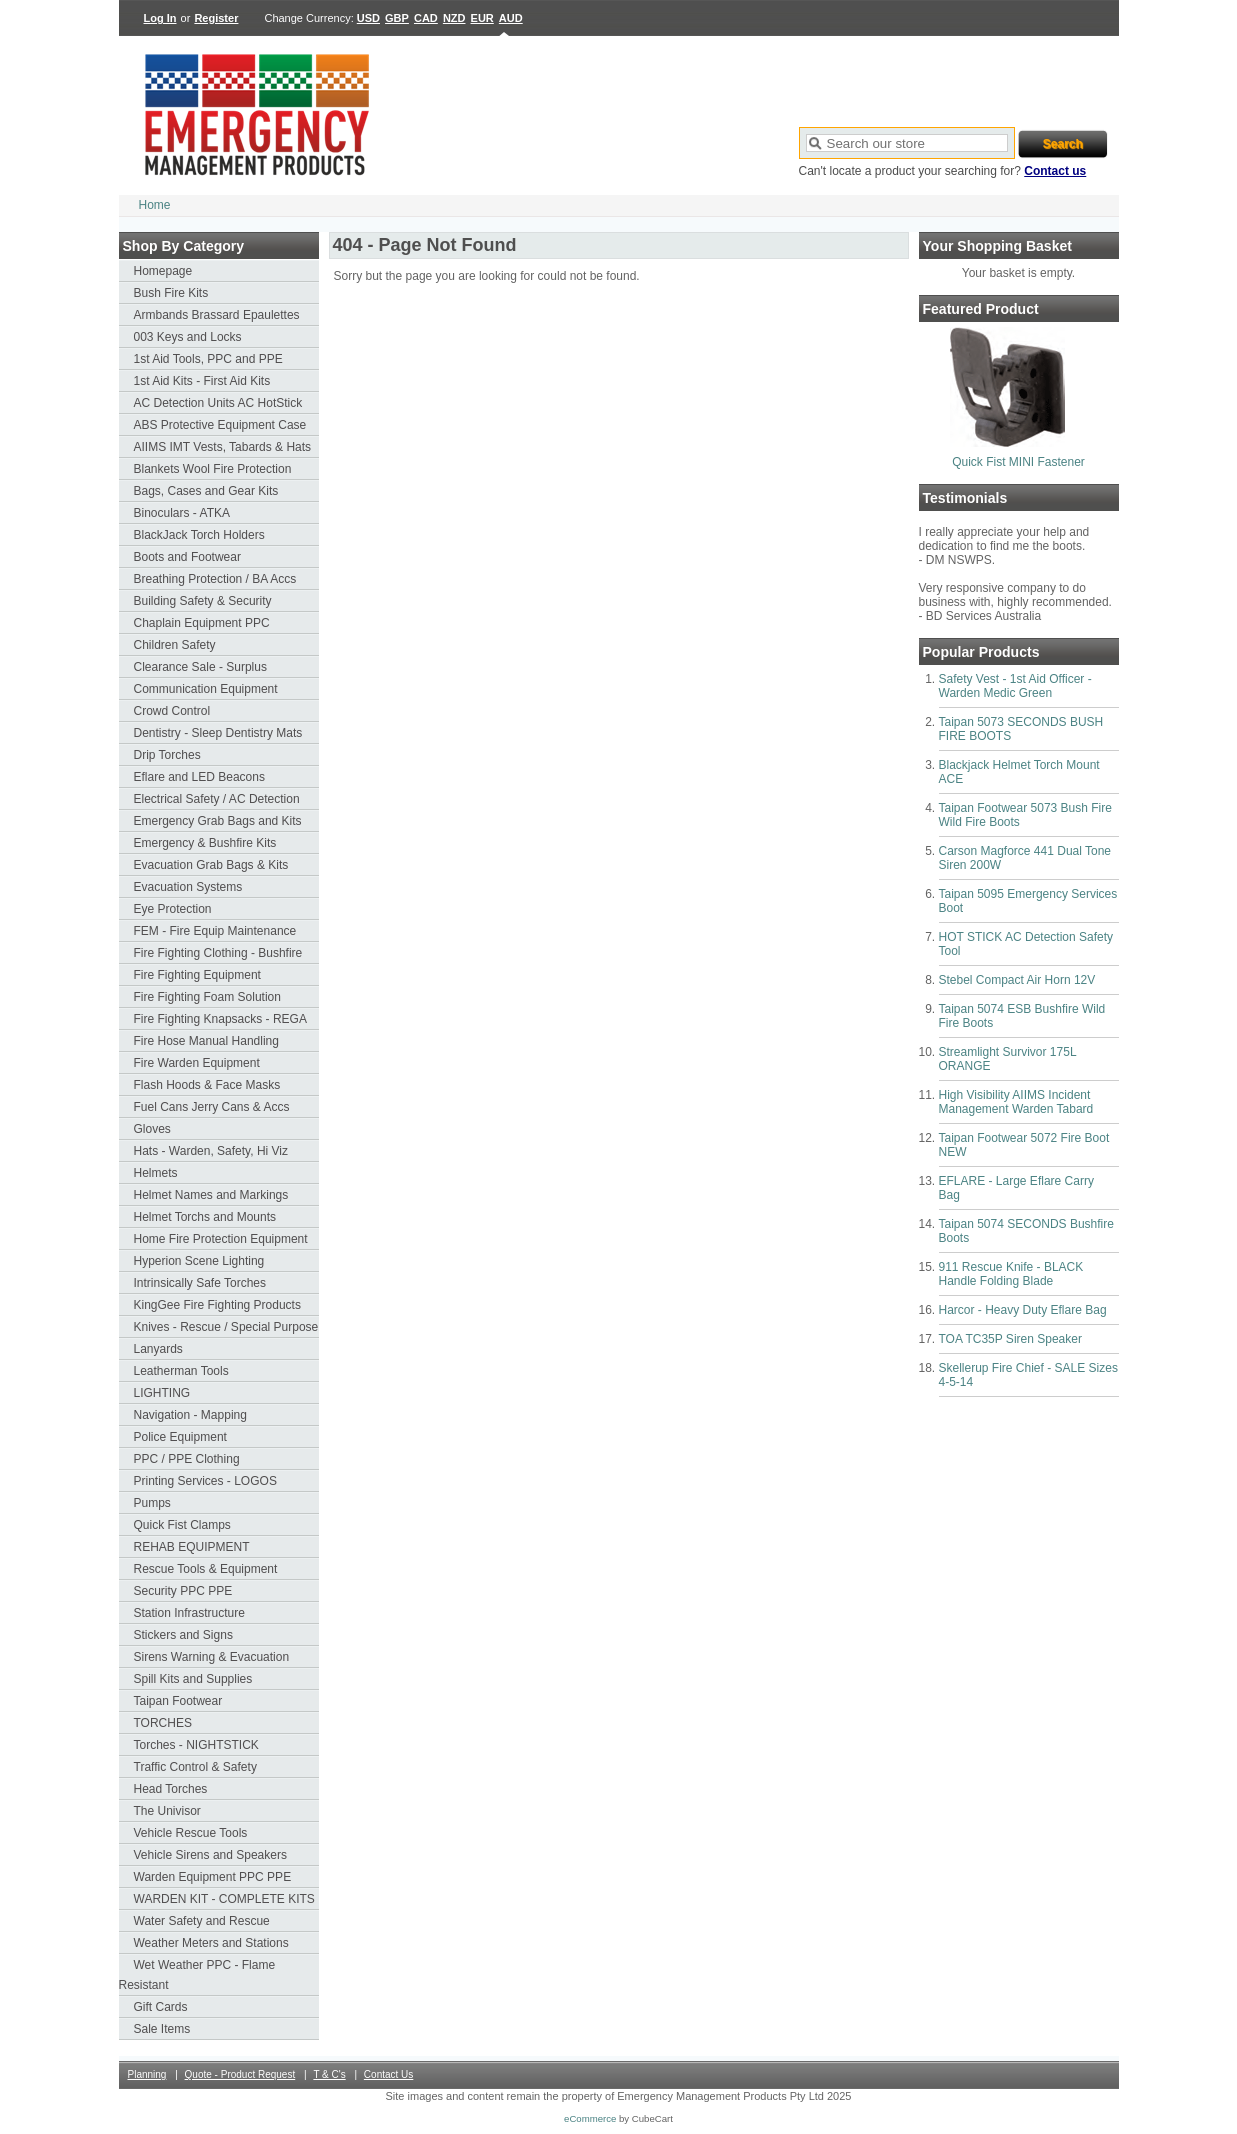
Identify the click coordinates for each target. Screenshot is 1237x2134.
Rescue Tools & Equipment (206, 1569)
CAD (426, 18)
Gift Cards (161, 2007)
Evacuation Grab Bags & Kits (211, 865)
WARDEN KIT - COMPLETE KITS (224, 1899)
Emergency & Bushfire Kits (205, 843)
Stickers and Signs (183, 1635)
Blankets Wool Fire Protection (213, 469)
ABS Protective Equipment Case (220, 425)
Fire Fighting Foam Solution (207, 997)
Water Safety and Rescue (202, 1921)
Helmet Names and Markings (211, 1195)
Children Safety (175, 645)
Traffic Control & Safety (195, 1767)
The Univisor (167, 1811)
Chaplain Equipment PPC (202, 623)
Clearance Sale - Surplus (200, 667)
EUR (482, 18)
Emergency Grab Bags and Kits (218, 821)
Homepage (163, 271)
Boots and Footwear (187, 557)
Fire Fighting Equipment (197, 975)
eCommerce (590, 2118)
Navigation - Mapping (190, 1415)
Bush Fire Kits (171, 293)
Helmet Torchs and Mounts (205, 1217)
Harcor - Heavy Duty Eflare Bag (1023, 1310)
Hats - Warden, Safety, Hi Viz (211, 1151)
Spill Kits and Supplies (193, 1679)
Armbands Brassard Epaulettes (217, 315)
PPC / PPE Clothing (187, 1459)
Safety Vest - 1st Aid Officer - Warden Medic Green (1015, 686)
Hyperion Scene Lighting (199, 1261)
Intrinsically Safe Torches (200, 1283)
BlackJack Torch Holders (199, 535)
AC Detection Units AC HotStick (218, 403)
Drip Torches (167, 755)
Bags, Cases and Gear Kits (206, 491)
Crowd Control (172, 711)
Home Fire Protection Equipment (221, 1239)
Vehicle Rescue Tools (191, 1833)
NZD (454, 18)
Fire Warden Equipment (197, 1063)
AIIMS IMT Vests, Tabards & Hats (223, 447)
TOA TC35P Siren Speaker (1010, 1339)
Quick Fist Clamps (182, 1525)
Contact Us (388, 2074)
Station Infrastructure (189, 1613)
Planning (147, 2074)
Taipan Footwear (178, 1701)
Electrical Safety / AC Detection (217, 799)
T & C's (329, 2074)
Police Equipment (180, 1437)
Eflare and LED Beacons (199, 777)
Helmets (156, 1173)
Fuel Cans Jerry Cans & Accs (212, 1107)
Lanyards (158, 1349)
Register (216, 18)
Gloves (152, 1129)
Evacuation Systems (188, 887)
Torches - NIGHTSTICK (196, 1745)
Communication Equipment (206, 689)
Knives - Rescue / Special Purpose (226, 1327)
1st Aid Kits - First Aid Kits (202, 381)
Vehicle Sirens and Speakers (210, 1855)
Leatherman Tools (181, 1371)
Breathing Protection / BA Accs (215, 579)
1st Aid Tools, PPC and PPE (208, 359)
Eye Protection (173, 909)
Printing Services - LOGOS (205, 1481)
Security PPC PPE (183, 1591)
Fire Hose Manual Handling (206, 1041)
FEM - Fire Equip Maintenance (215, 931)
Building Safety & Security (203, 601)
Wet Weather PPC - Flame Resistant (197, 1975)
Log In (160, 18)
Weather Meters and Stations (211, 1943)
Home (155, 205)
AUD (511, 18)
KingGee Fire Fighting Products (217, 1305)
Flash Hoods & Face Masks (207, 1085)
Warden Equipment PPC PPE (213, 1877)
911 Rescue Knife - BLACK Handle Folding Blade (1011, 1274)
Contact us (1055, 171)
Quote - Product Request (240, 2074)
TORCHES (163, 1723)
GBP (397, 18)
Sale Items (162, 2029)
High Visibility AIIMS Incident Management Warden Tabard (1016, 1102)
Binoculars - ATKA (182, 513)
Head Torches (171, 1789)
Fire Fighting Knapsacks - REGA (220, 1019)
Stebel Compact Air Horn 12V (1017, 980)
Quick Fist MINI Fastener (1018, 462)
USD (368, 18)
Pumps (152, 1503)
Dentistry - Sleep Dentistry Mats (218, 733)
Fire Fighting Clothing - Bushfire (218, 953)
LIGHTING (162, 1393)
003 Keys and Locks (188, 337)
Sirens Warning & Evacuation (212, 1657)
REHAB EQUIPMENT (192, 1547)
